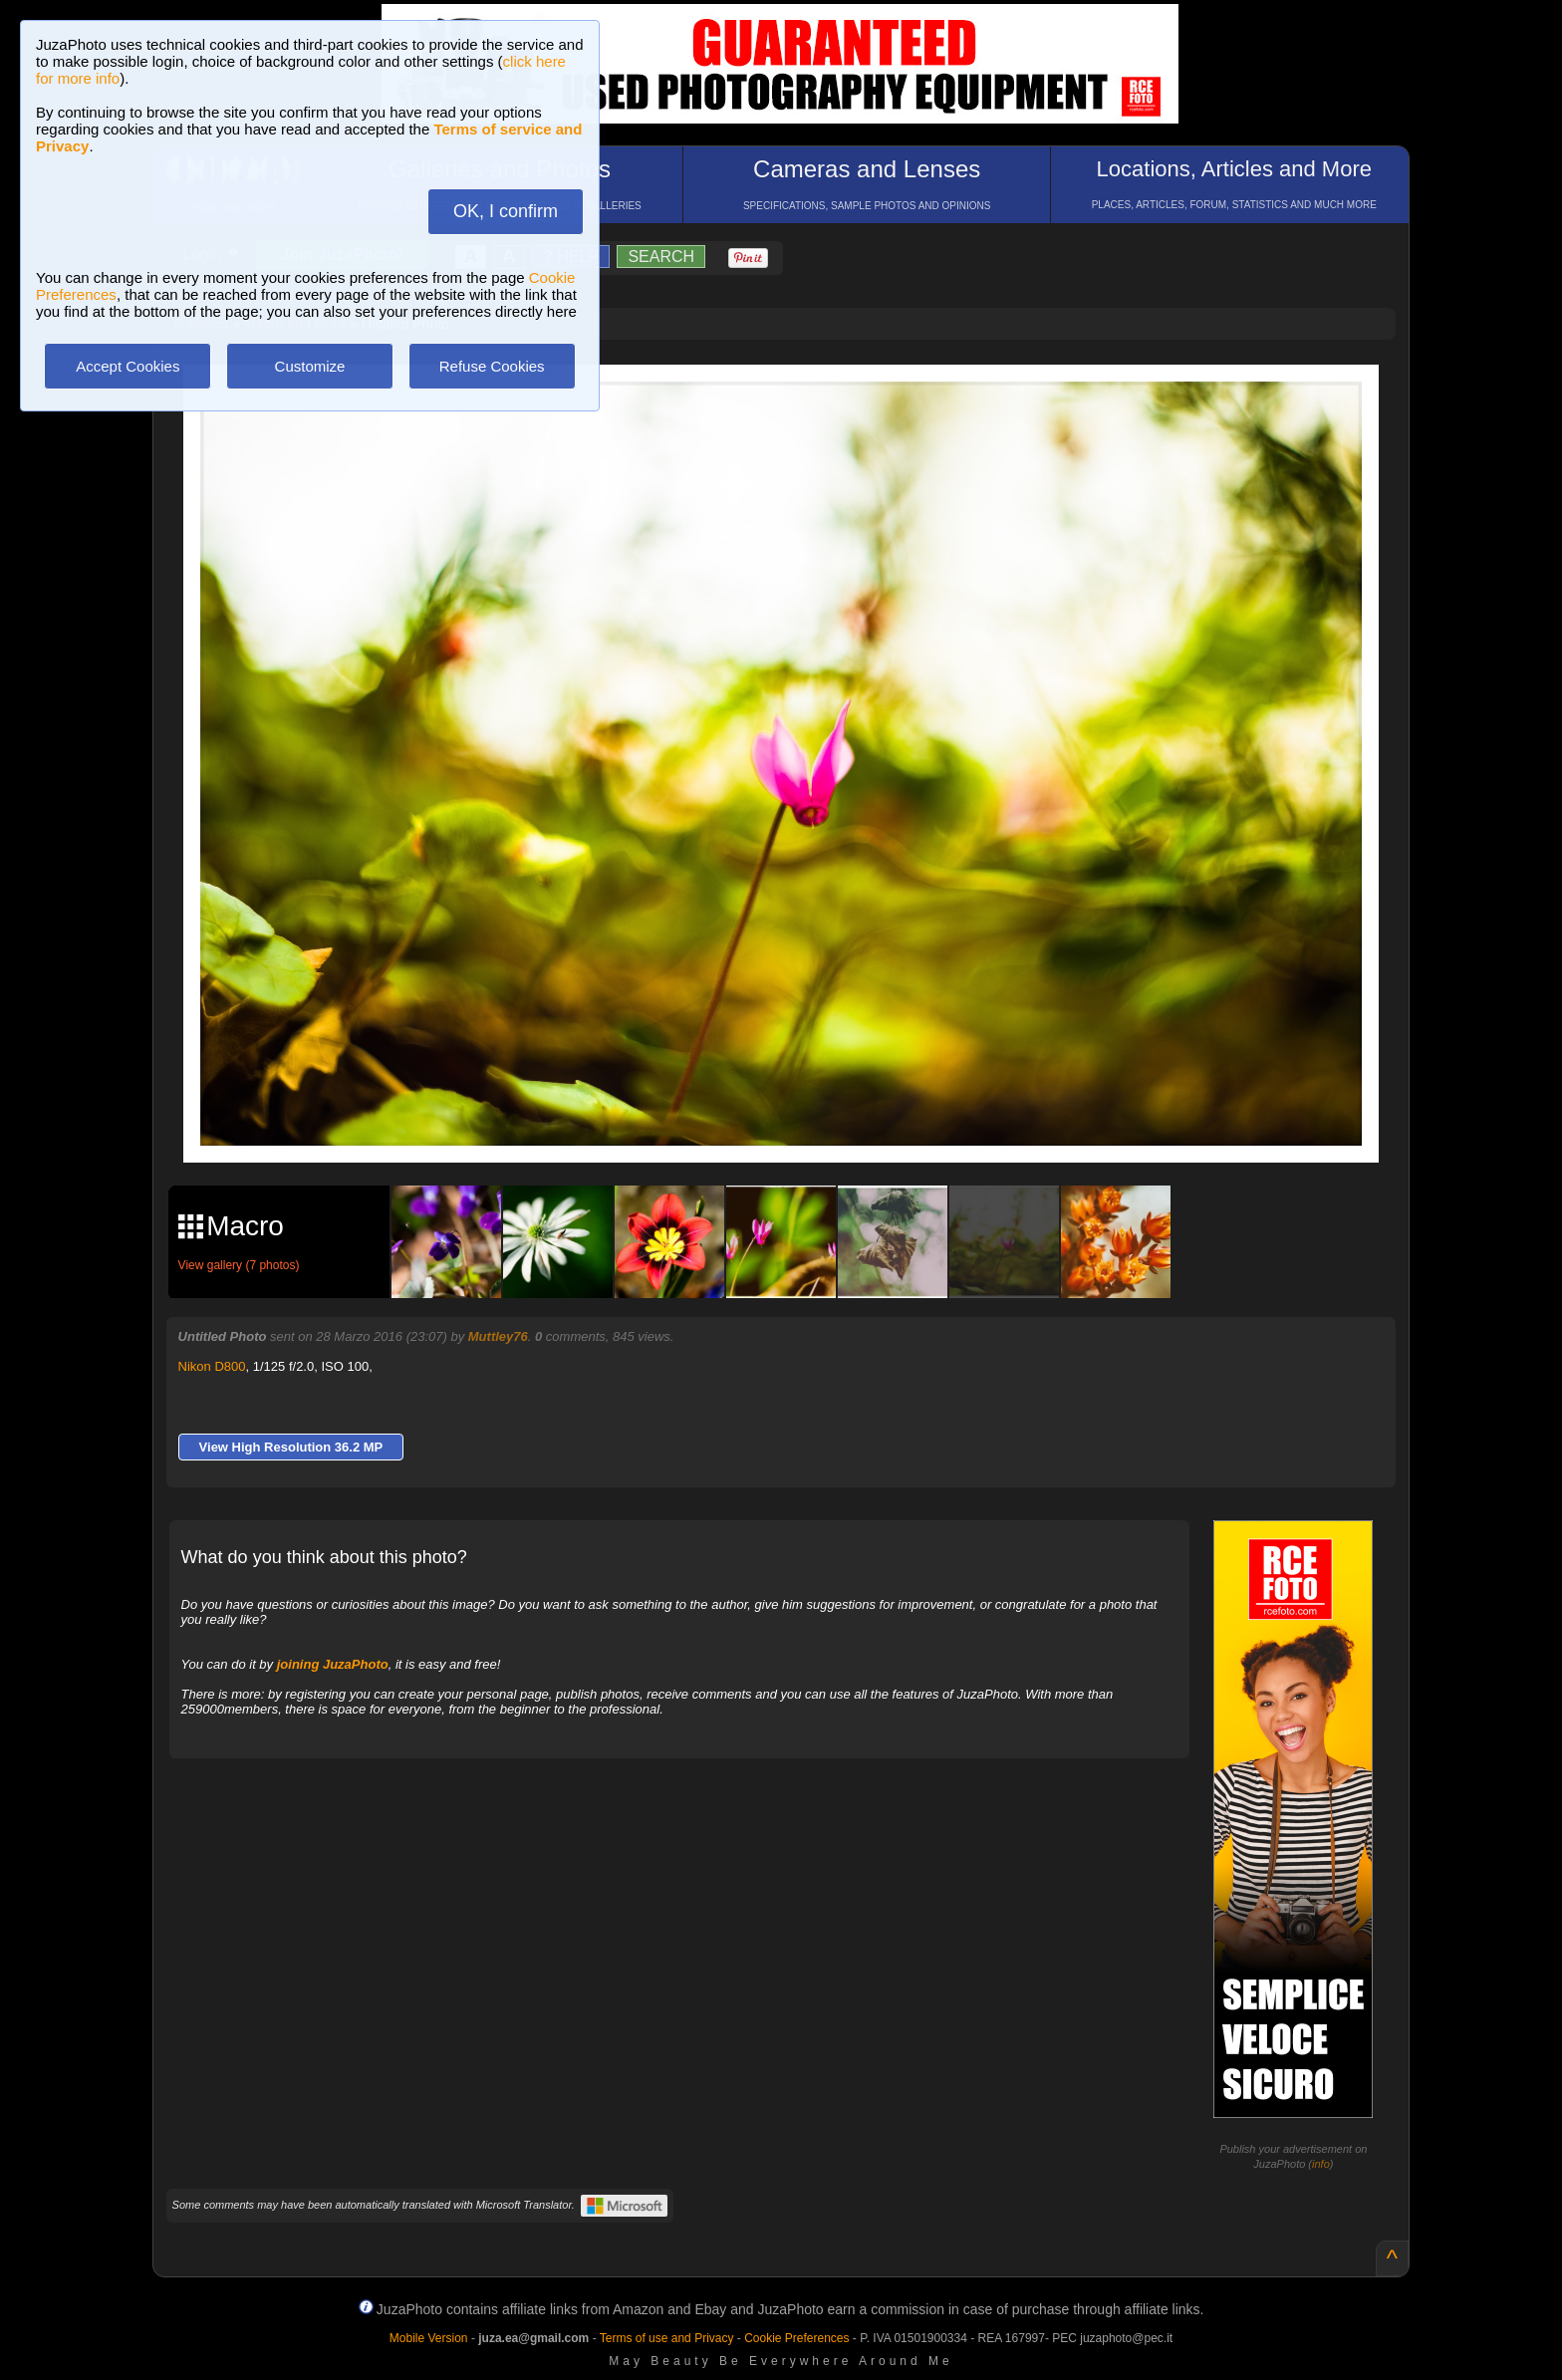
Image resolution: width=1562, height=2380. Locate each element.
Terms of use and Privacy (667, 2338)
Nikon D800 (212, 1366)
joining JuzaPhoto (333, 1664)
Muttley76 (498, 1336)
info (1321, 2164)
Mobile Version (429, 2338)
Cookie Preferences (796, 2338)
